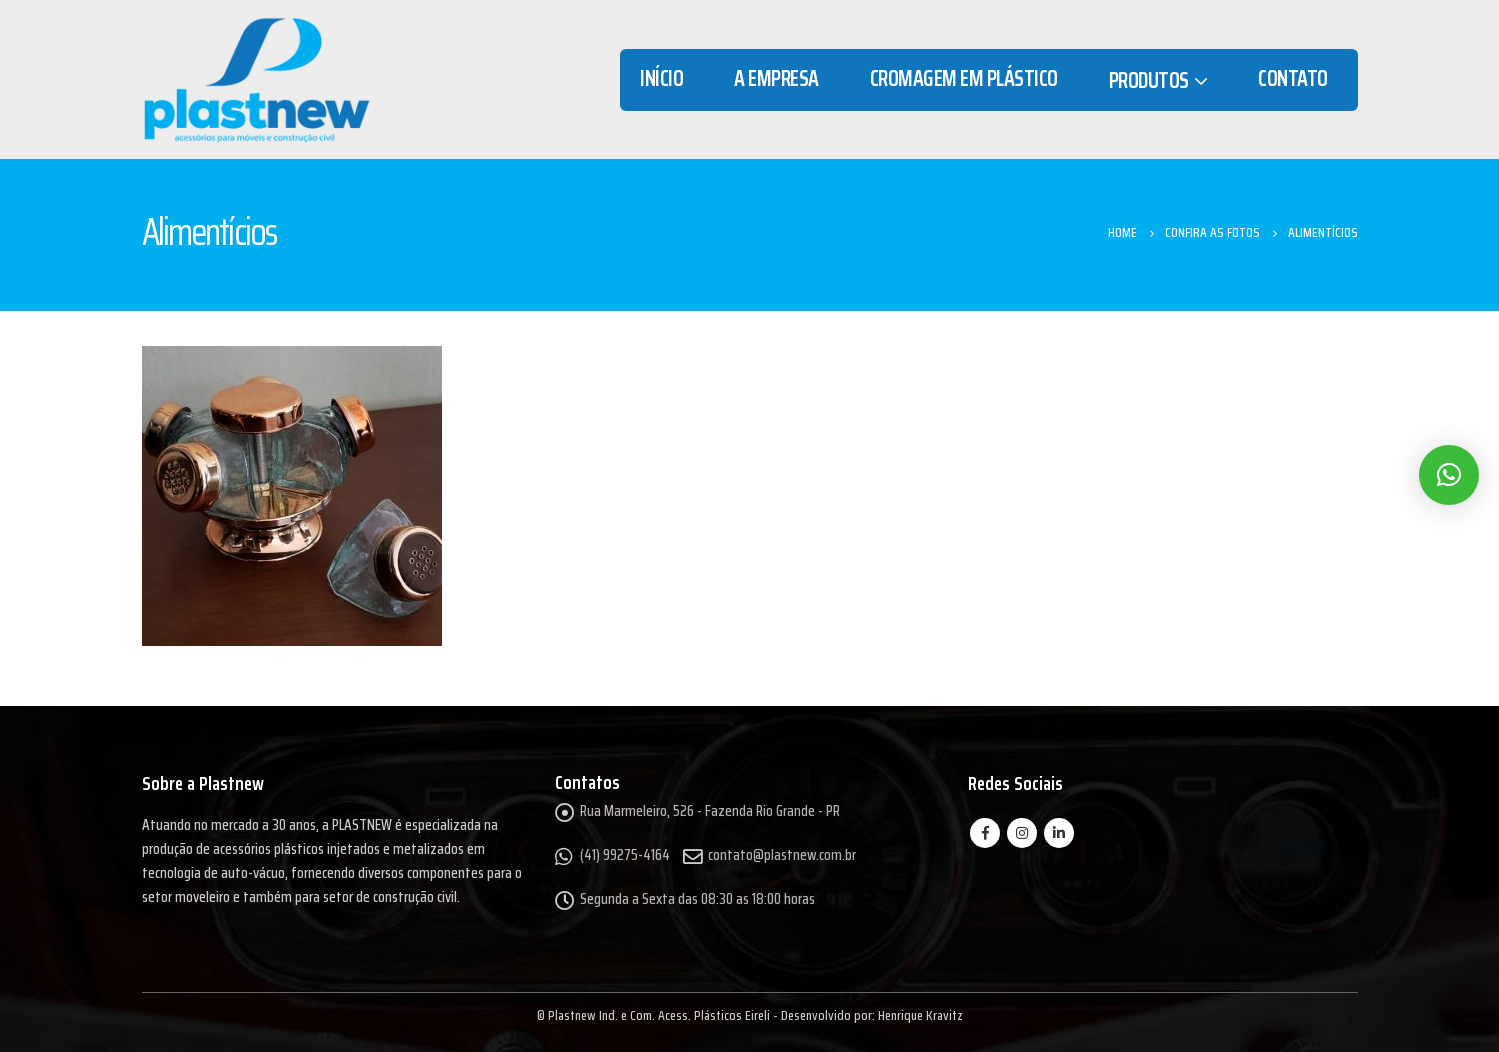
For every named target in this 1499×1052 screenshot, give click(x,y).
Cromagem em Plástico (964, 78)
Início (661, 78)
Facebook (985, 833)
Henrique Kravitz (920, 1015)
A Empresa (776, 78)
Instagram (1022, 833)
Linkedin (1059, 833)
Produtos (1149, 80)
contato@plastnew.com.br (782, 855)
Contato (1293, 78)
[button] (1449, 475)
